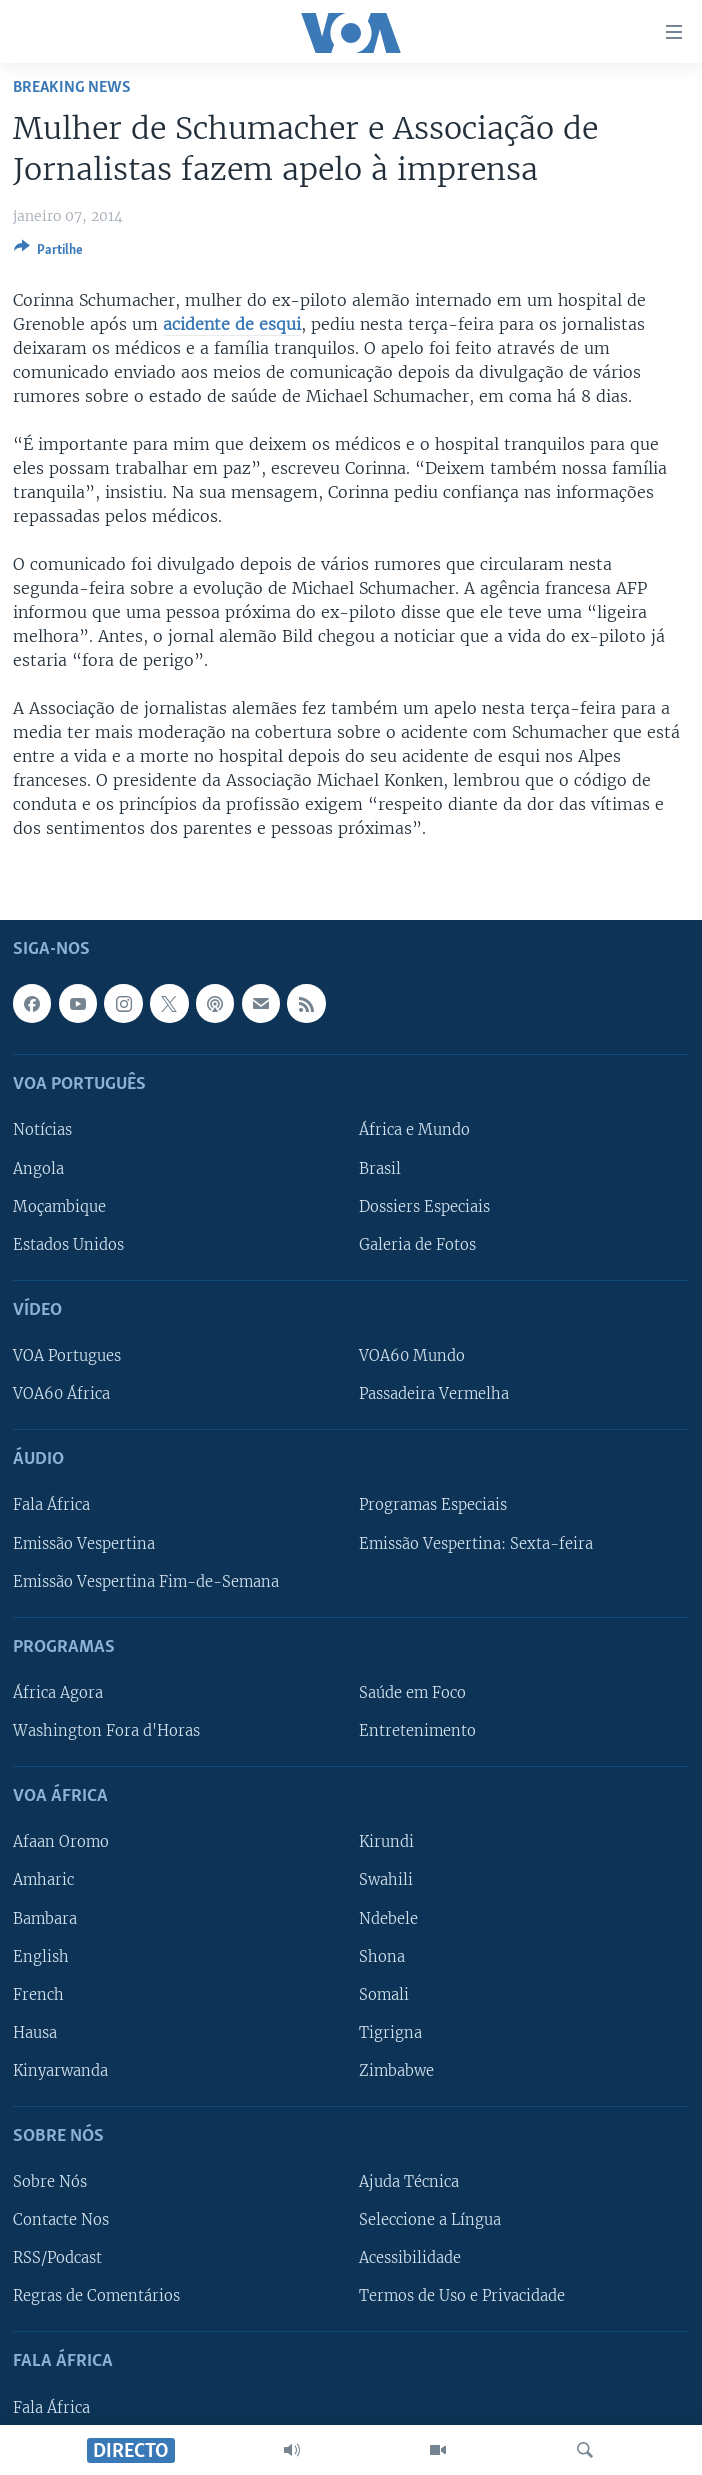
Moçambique (59, 1206)
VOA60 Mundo (412, 1356)
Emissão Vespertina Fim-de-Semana (146, 1581)
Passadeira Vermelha (434, 1394)
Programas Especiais (433, 1505)
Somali (384, 1995)
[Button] (48, 253)
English (41, 1956)
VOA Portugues (67, 1356)
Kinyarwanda (60, 2071)
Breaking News (72, 87)
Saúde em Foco (412, 1693)
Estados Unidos (68, 1245)
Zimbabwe (396, 2071)
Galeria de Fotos (417, 1245)
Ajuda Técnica (409, 2182)
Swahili (386, 1880)
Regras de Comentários (96, 2296)
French (38, 1995)
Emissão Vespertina (84, 1543)
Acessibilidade (410, 2258)
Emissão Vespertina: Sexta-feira (476, 1543)
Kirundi (386, 1842)
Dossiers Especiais (424, 1206)
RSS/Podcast (57, 2258)
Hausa (35, 2033)
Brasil (380, 1168)
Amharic (43, 1880)
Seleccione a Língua (430, 2220)
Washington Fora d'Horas (106, 1731)
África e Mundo (414, 1130)
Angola (38, 1168)
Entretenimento (417, 1731)
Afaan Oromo (61, 1842)
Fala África (51, 1505)
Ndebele (388, 1918)
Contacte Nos (61, 2220)
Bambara (45, 1918)
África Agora (58, 1693)
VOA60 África (61, 1394)
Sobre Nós (50, 2182)
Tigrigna (390, 2033)
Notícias (42, 1130)
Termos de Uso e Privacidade (462, 2296)
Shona (382, 1956)
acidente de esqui (232, 324)
